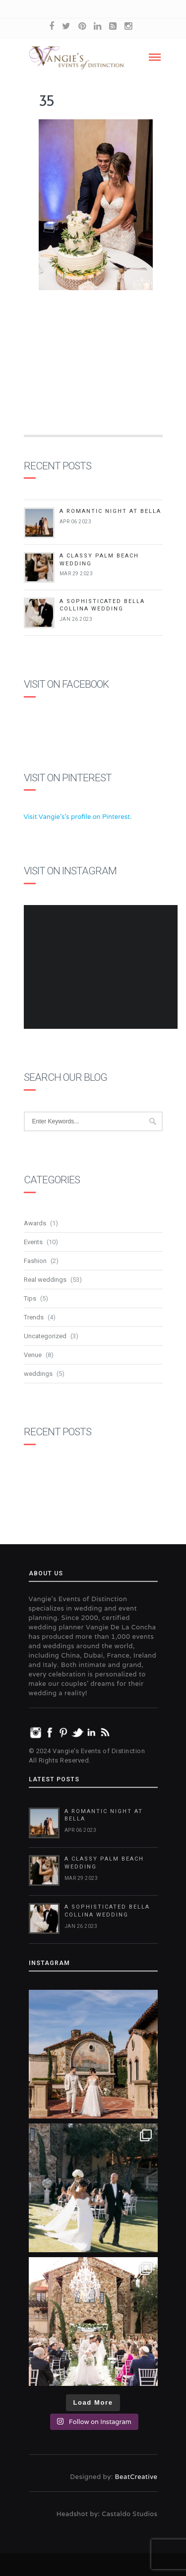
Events (33, 1242)
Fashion (35, 1260)
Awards (35, 1223)
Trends (34, 1317)
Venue (33, 1355)
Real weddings (45, 1279)
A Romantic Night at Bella (110, 511)
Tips (30, 1298)
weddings (38, 1373)
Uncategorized (45, 1336)
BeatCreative (136, 2477)
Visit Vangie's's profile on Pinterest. (78, 816)
